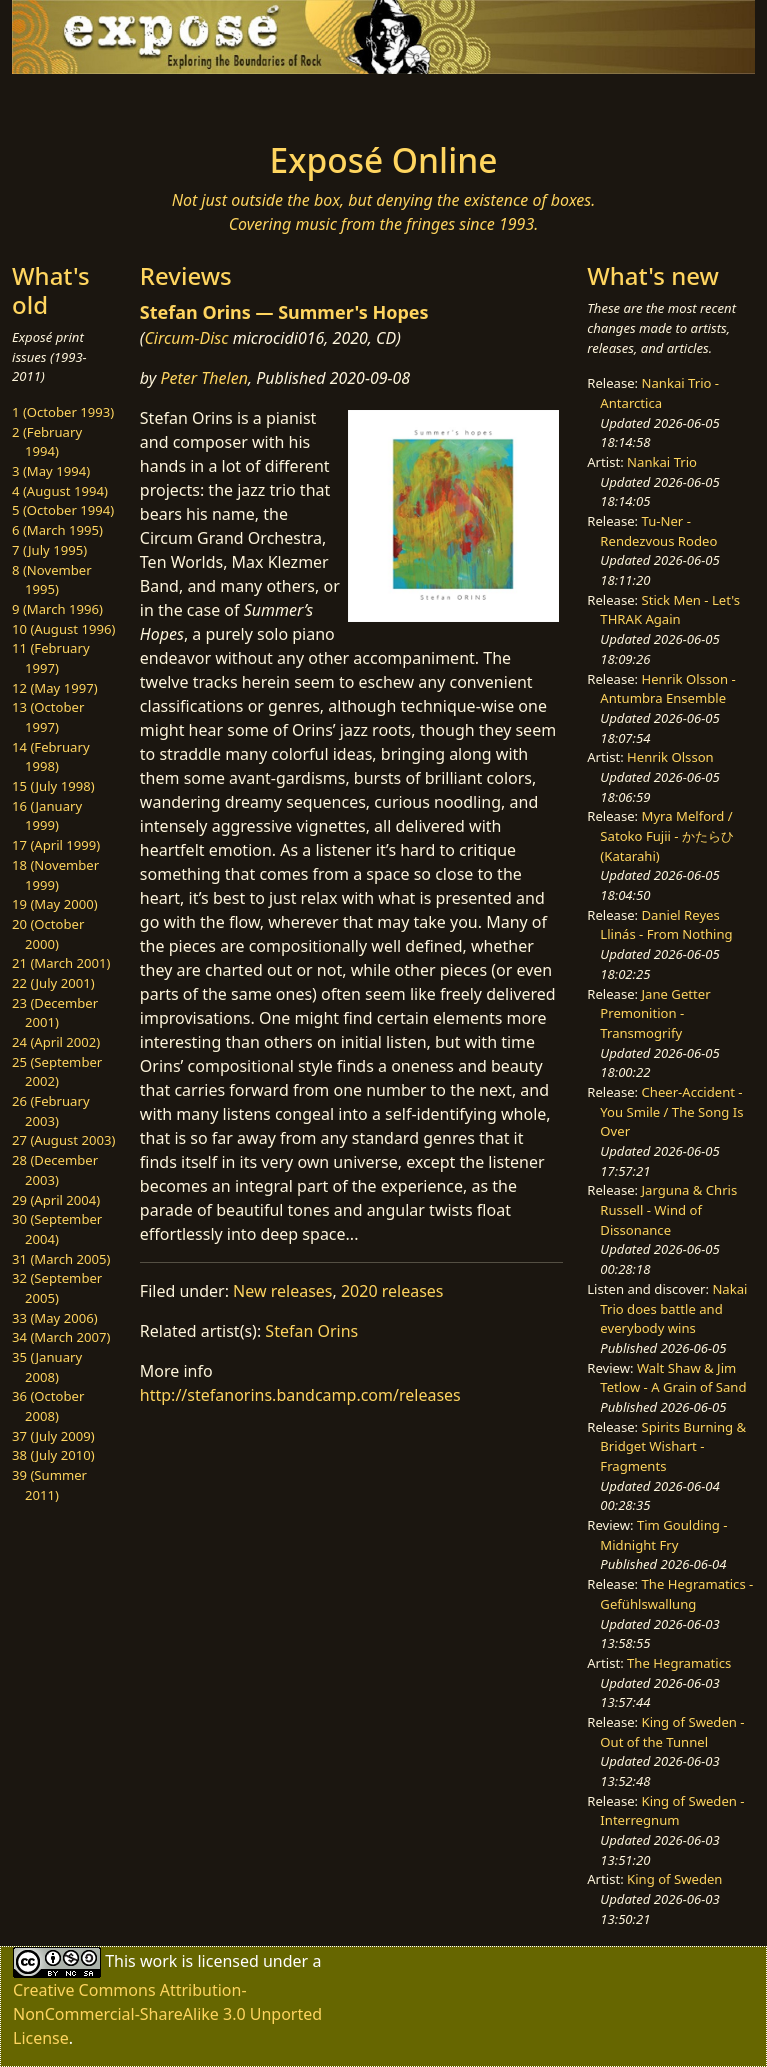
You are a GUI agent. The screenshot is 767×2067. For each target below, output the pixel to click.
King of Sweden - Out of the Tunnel (672, 1732)
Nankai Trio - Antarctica (659, 393)
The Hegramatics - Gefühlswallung (676, 1594)
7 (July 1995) (49, 550)
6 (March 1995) (57, 530)
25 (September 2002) (57, 1072)
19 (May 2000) (55, 904)
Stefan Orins (311, 1331)
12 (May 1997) (55, 688)
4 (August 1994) (60, 491)
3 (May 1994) (51, 471)
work (158, 1960)
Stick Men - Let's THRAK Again (670, 610)
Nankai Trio (662, 462)
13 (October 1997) (48, 717)
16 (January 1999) (47, 816)
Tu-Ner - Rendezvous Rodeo (658, 531)
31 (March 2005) (61, 1259)
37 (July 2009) (53, 1436)
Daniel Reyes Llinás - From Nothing (666, 925)
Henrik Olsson (670, 757)
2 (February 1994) (47, 442)
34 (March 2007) (61, 1337)
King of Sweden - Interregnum (672, 1811)
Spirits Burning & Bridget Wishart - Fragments (673, 1446)
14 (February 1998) (51, 757)
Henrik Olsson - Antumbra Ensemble (667, 689)
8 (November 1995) (52, 580)
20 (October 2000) (48, 934)
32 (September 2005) (57, 1288)
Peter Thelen (204, 378)
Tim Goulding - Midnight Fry (663, 1535)
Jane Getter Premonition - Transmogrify (655, 1013)
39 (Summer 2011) (49, 1485)
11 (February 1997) (51, 658)
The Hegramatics (679, 1663)
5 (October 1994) (63, 510)
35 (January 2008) (47, 1367)
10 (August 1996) (63, 629)
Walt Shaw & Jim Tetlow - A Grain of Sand (673, 1378)
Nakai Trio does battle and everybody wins (673, 1308)
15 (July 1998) (53, 786)
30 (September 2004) (57, 1229)
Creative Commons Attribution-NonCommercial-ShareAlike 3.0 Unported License (167, 2014)
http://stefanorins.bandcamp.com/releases (300, 1395)
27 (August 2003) (63, 1140)
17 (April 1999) (56, 845)
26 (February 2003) (51, 1111)
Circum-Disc (186, 338)
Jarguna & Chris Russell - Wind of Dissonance (668, 1209)
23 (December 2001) (55, 1013)
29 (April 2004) (56, 1200)
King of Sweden (674, 1879)
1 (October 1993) (63, 412)
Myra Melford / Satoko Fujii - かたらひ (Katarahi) (667, 835)
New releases (282, 1291)
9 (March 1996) (57, 609)
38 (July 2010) (53, 1455)
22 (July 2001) (53, 983)
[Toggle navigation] (166, 102)
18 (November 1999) (55, 875)
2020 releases (392, 1291)
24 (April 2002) (56, 1042)
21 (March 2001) (61, 963)
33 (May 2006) (55, 1318)
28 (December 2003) (55, 1170)
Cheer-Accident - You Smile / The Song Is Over (671, 1111)
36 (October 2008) (48, 1406)
